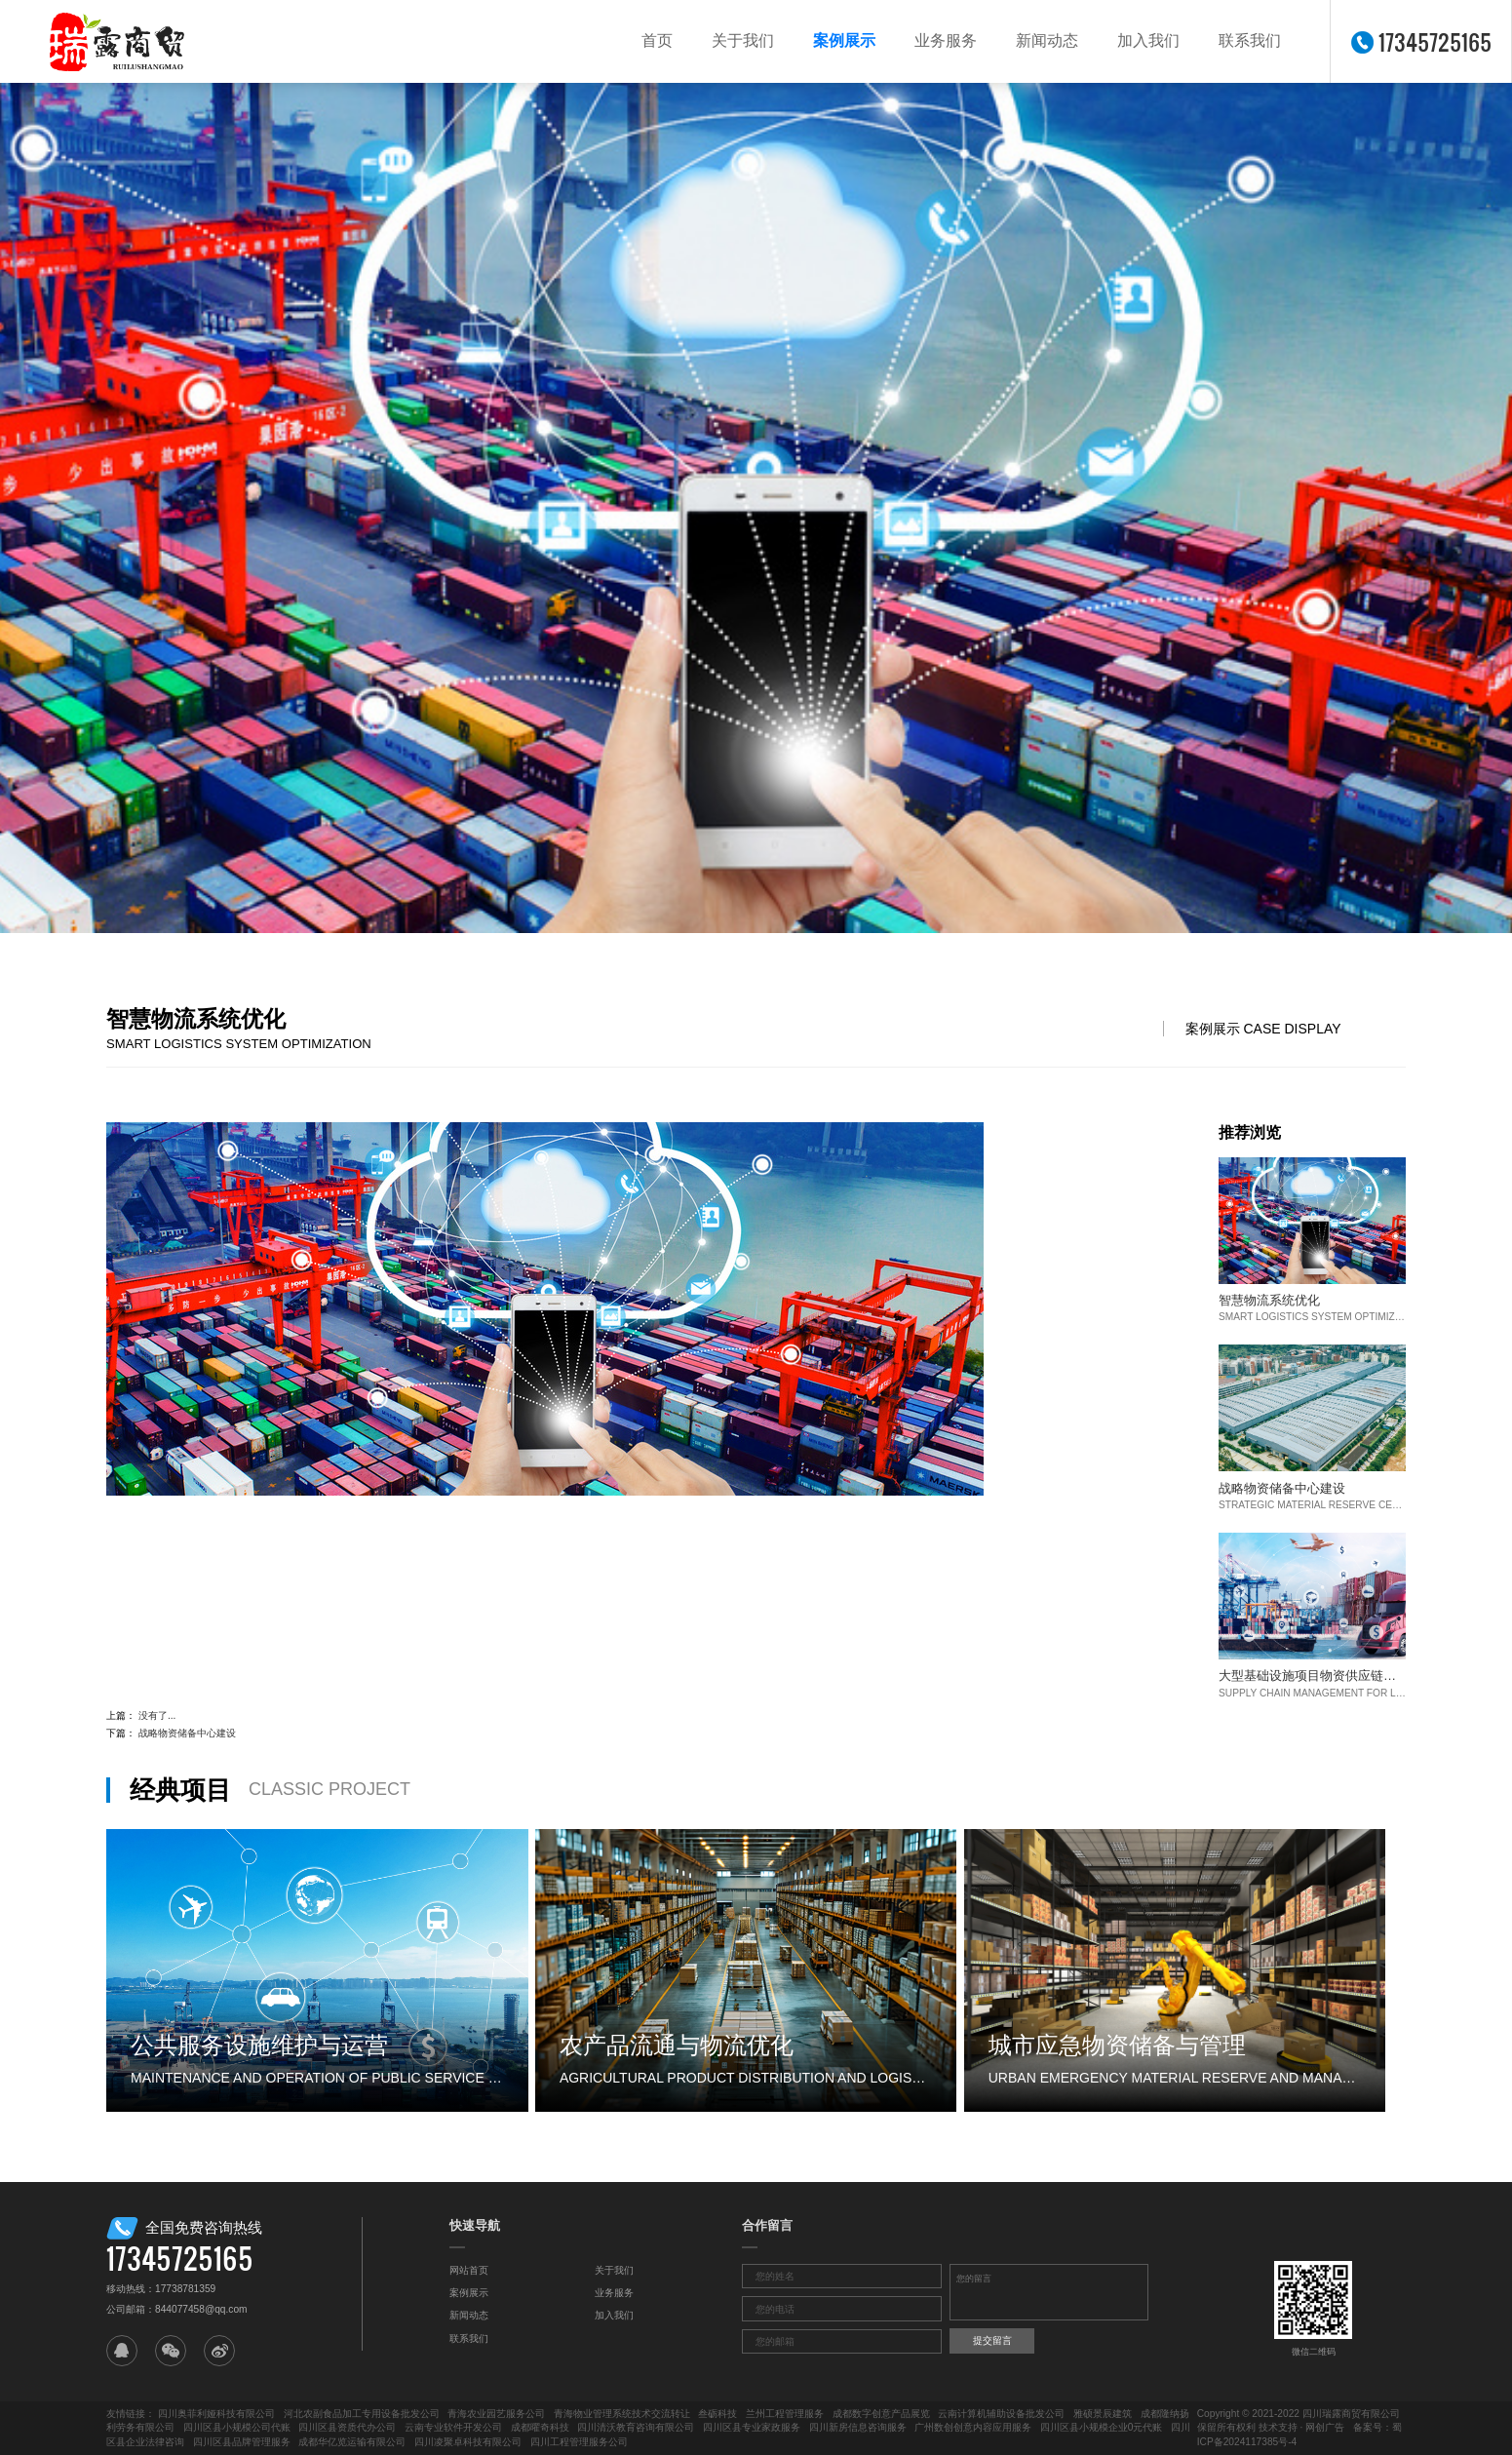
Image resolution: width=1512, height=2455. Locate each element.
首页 (657, 40)
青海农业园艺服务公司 (496, 2413)
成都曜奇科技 (540, 2427)
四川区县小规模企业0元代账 (1101, 2427)
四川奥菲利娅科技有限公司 (216, 2413)
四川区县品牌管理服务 (242, 2441)
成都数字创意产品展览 (881, 2413)
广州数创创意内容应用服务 (972, 2427)
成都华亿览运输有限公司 (352, 2441)
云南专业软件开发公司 (453, 2427)
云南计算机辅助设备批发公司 (1001, 2413)
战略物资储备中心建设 (187, 1733)
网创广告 (1324, 2427)
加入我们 (1148, 40)
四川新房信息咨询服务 (858, 2427)
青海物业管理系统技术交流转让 (622, 2413)
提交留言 (992, 2340)
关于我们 (743, 40)
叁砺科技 (717, 2413)
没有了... (156, 1715)
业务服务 (945, 40)
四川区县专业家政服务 (751, 2427)
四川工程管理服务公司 (579, 2441)
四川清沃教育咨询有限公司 (635, 2427)
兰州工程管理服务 (785, 2413)
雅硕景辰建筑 (1102, 2413)
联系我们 (1250, 40)
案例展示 (844, 40)
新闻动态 (1047, 40)
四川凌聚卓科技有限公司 (468, 2441)
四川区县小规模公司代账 (237, 2427)
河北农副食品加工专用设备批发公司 (362, 2413)
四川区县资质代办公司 (347, 2427)
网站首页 (468, 2270)
